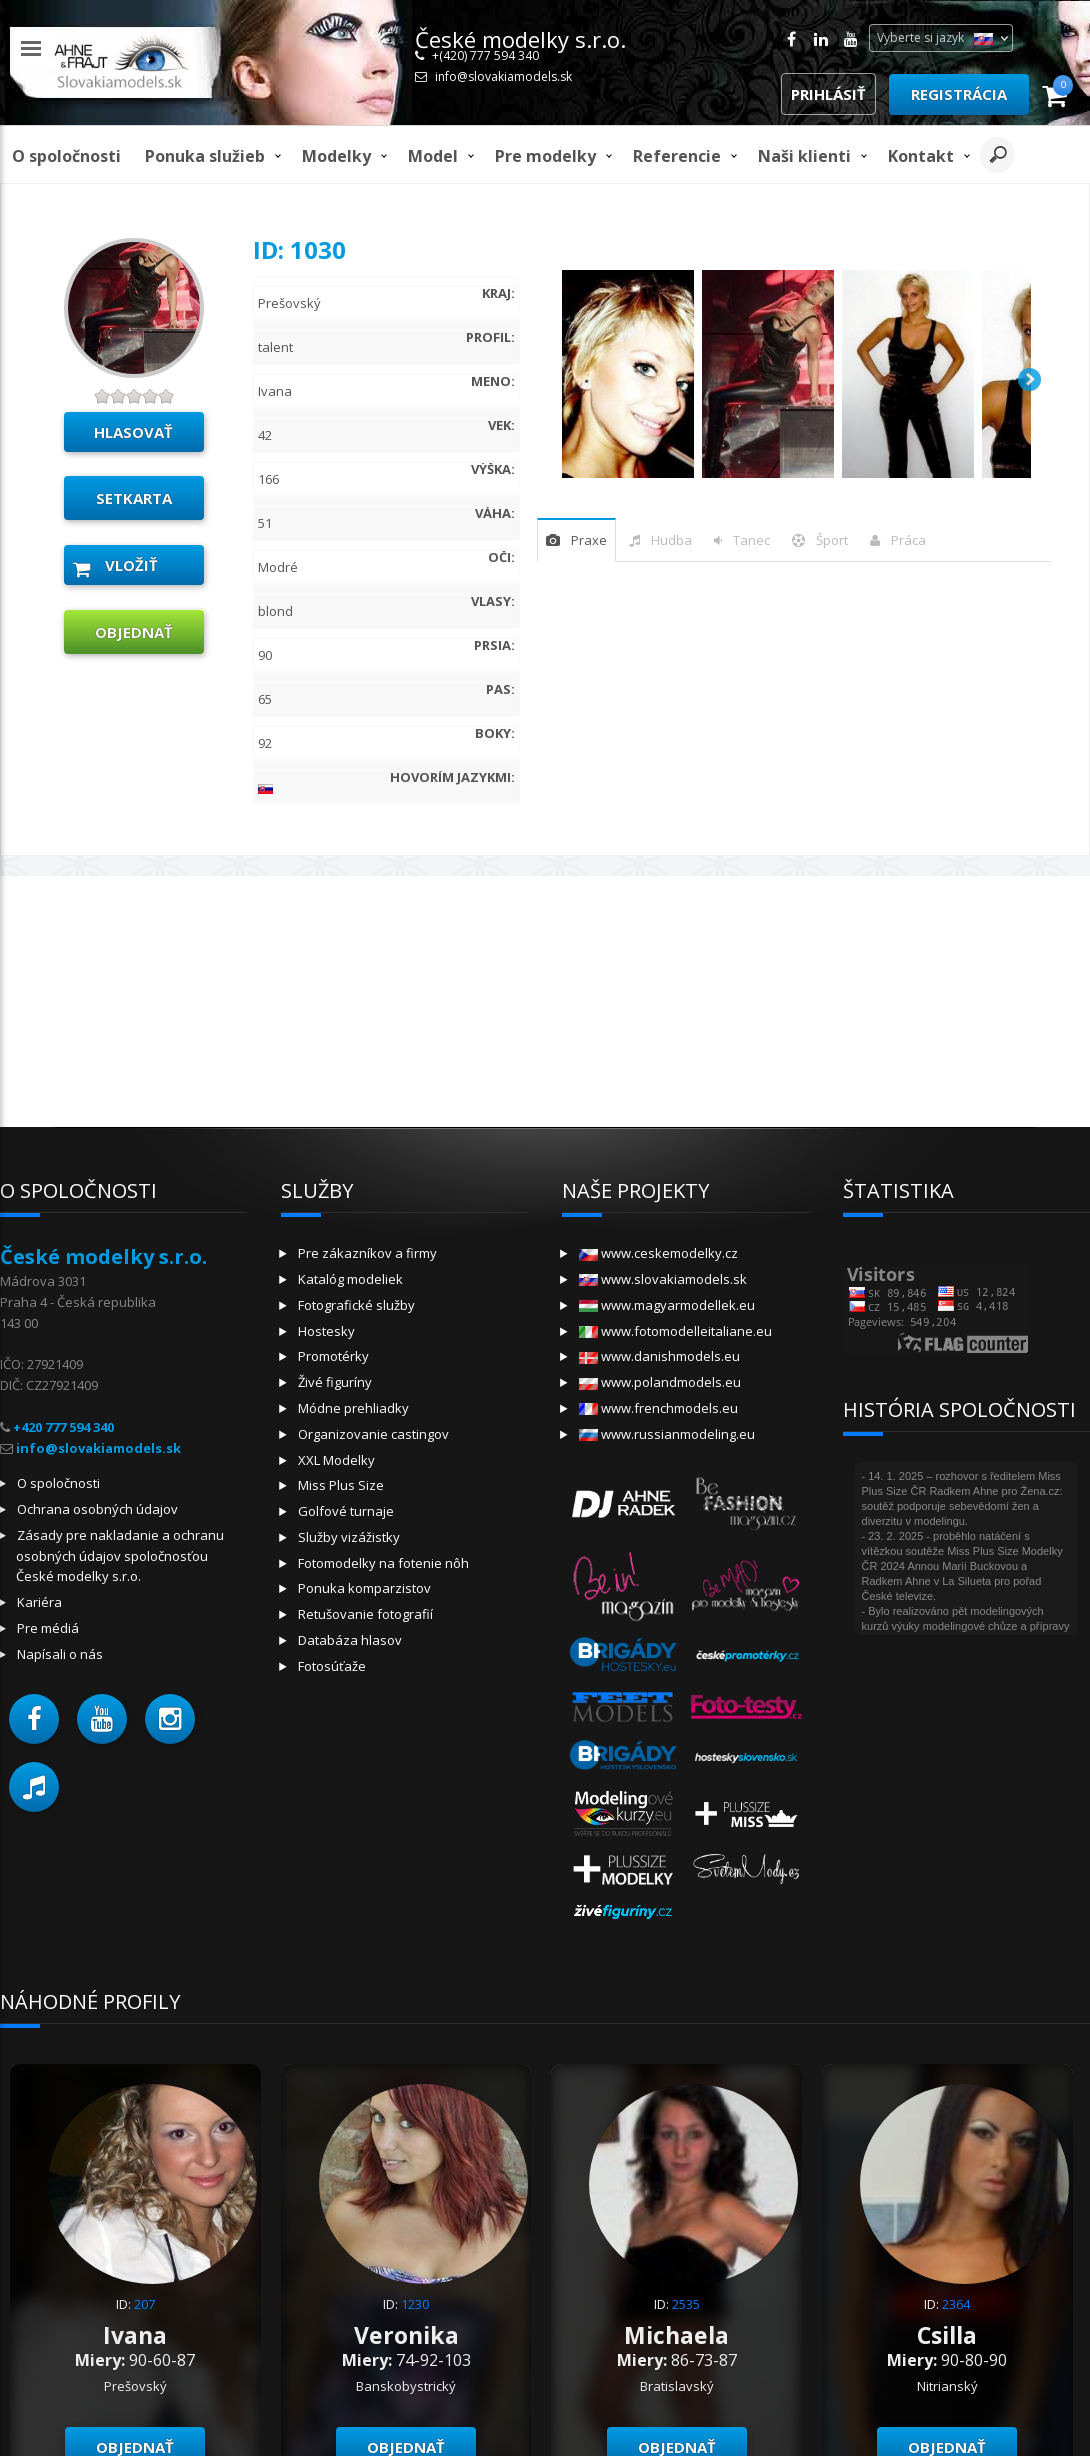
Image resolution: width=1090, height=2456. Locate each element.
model (433, 156)
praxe (589, 540)
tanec (751, 540)
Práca (908, 540)
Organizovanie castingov (373, 1434)
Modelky (336, 156)
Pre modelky (545, 156)
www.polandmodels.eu (660, 1382)
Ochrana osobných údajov (97, 1509)
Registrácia (959, 94)
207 (144, 2304)
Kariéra (39, 1602)
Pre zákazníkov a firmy (367, 1253)
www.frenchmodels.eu (658, 1408)
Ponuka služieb (205, 156)
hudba (671, 540)
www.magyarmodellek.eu (667, 1305)
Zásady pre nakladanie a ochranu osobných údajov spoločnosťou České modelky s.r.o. (120, 1556)
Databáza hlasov (350, 1640)
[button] (34, 1719)
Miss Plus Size (341, 1485)
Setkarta (134, 498)
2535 (686, 2304)
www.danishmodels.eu (659, 1356)
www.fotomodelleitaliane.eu (675, 1331)
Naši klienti (804, 156)
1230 (415, 2304)
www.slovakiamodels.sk (663, 1279)
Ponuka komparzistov (364, 1588)
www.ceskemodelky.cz (658, 1253)
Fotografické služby (356, 1305)
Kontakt (921, 156)
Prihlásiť (828, 94)
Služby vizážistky (349, 1537)
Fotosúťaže (332, 1666)
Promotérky (333, 1356)
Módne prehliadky (353, 1408)
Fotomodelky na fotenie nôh (383, 1563)
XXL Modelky (336, 1460)
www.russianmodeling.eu (667, 1434)
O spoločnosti (66, 156)
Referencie (677, 156)
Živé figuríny (335, 1382)
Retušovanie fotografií (365, 1614)
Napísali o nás (60, 1654)
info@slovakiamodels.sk (503, 76)
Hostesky (326, 1331)
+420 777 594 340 (63, 1427)
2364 (956, 2304)
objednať (134, 632)
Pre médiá (48, 1628)
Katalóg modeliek (350, 1279)
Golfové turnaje (346, 1511)
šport (832, 540)
